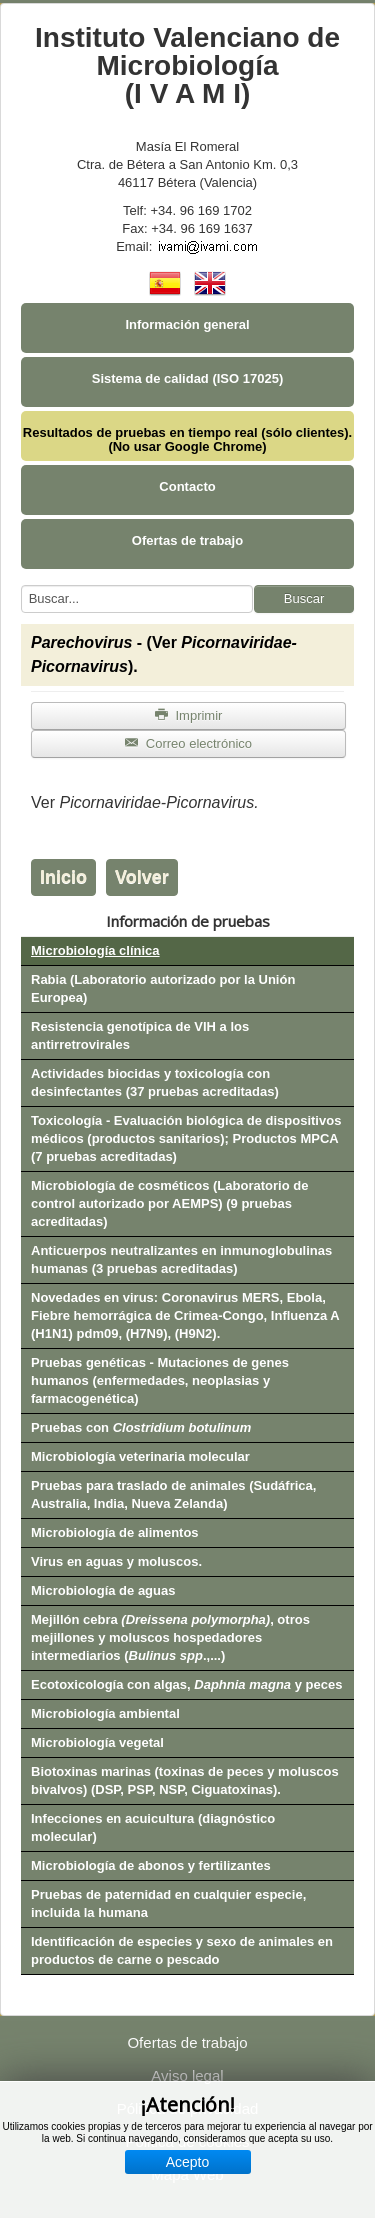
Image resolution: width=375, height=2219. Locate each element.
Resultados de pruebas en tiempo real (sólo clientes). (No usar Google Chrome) (187, 439)
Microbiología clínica (95, 950)
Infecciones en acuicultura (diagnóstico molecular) (153, 1827)
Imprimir (189, 715)
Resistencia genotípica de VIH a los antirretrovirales (140, 1035)
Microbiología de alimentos (115, 1532)
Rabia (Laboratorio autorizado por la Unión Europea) (163, 988)
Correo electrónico (188, 743)
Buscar (304, 598)
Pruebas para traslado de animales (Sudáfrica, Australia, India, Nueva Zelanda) (173, 1494)
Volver (142, 877)
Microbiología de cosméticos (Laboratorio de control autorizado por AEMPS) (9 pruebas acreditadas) (169, 1203)
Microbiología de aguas (103, 1590)
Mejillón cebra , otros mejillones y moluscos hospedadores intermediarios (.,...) (170, 1637)
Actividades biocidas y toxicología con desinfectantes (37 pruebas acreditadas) (155, 1082)
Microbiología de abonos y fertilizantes (151, 1865)
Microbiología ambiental (105, 1713)
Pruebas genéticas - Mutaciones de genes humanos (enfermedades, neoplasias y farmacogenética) (160, 1380)
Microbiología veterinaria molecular (140, 1456)
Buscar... (21, 585)
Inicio (63, 877)
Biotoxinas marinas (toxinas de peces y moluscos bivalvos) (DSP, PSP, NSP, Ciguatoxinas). (185, 1780)
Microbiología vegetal (97, 1742)
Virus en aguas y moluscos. (116, 1561)
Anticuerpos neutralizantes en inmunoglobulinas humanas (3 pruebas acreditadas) (181, 1259)
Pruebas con (141, 1427)
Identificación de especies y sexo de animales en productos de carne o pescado (182, 1950)
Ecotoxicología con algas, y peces (186, 1684)
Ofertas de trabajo (187, 540)
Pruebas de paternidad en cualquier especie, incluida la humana (168, 1903)
